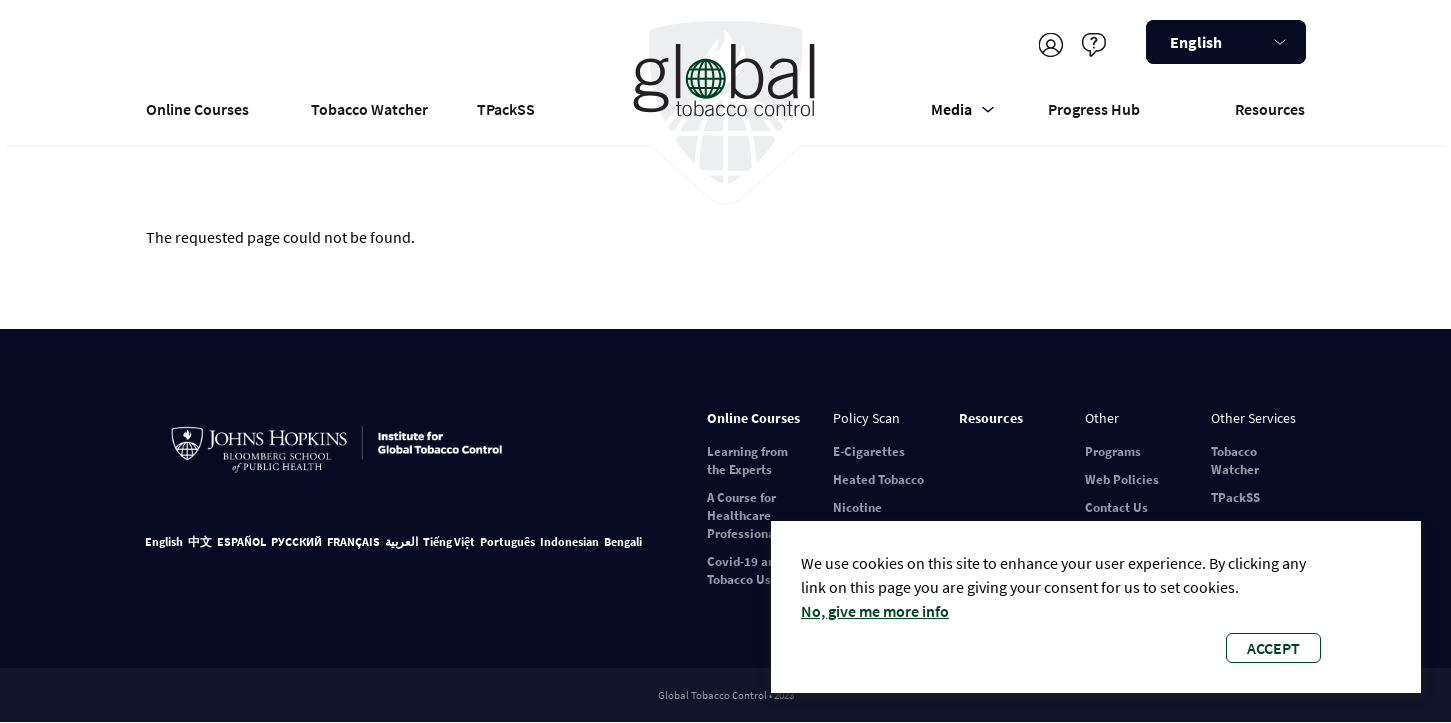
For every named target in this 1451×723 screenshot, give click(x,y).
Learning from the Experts (747, 460)
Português (507, 541)
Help (1094, 44)
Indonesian (569, 541)
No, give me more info (875, 611)
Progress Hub (1094, 109)
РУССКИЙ (296, 541)
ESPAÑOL (241, 541)
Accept (1273, 648)
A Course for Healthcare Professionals (746, 515)
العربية (401, 541)
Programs (1113, 451)
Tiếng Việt (449, 541)
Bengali (623, 541)
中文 (200, 541)
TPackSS (506, 109)
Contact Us (1116, 507)
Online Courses (197, 109)
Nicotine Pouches (857, 516)
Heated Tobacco (878, 479)
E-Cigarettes (869, 451)
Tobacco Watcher (369, 109)
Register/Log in (1051, 44)
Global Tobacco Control (725, 103)
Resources (1270, 109)
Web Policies (1122, 479)
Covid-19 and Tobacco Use (744, 570)
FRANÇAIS (353, 541)
